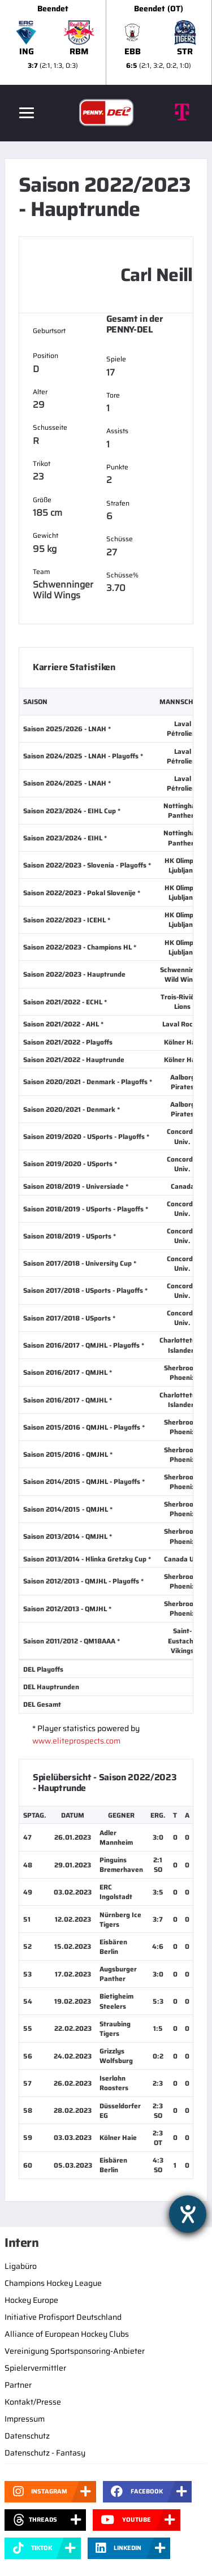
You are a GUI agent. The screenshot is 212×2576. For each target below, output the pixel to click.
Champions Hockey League (53, 2283)
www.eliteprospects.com (76, 1740)
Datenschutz (27, 2436)
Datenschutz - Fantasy (45, 2452)
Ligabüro (21, 2266)
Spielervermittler (35, 2368)
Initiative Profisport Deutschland (63, 2317)
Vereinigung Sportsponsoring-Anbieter (75, 2351)
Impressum (25, 2419)
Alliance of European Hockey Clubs (67, 2334)
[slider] (106, 42)
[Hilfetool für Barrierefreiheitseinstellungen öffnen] (187, 2214)
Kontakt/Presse (33, 2402)
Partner (18, 2385)
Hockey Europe (31, 2300)
